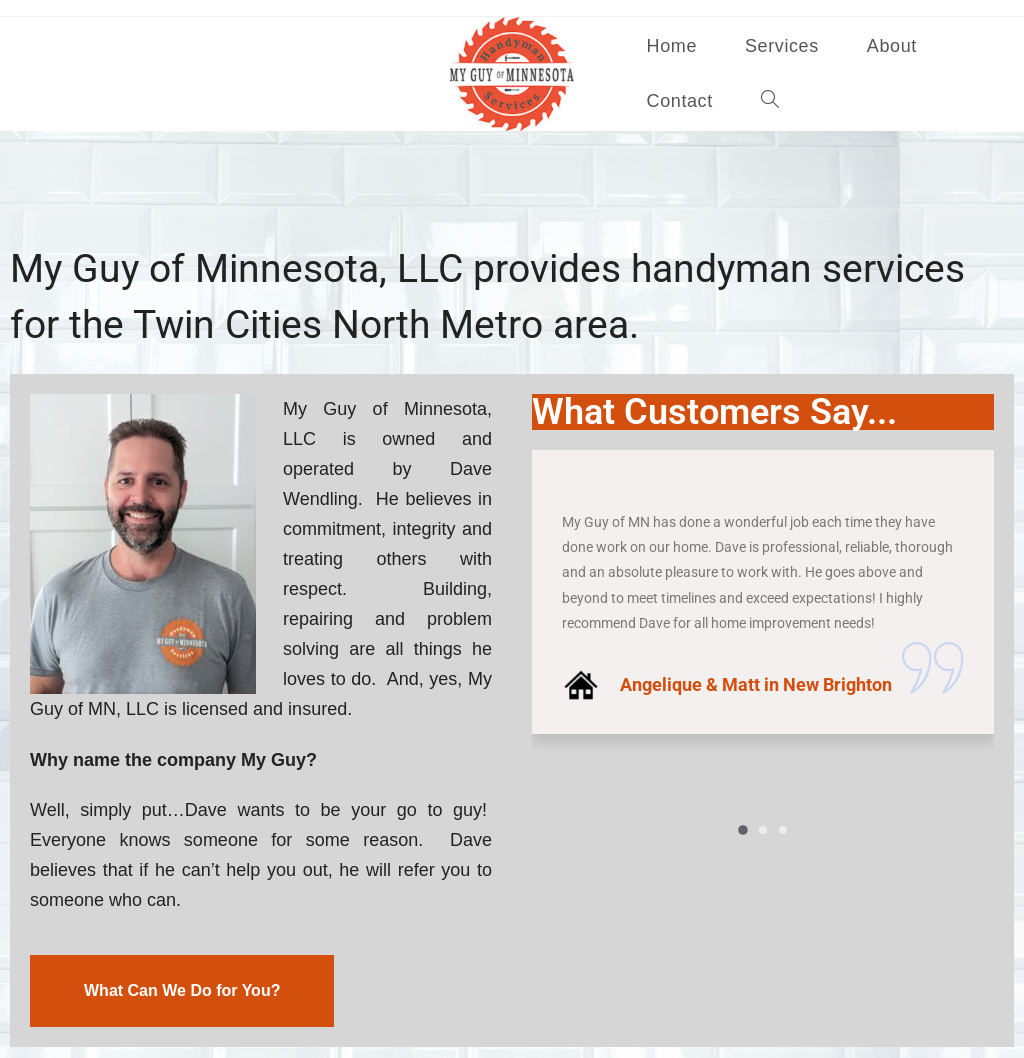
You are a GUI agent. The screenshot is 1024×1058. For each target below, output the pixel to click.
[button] (743, 831)
